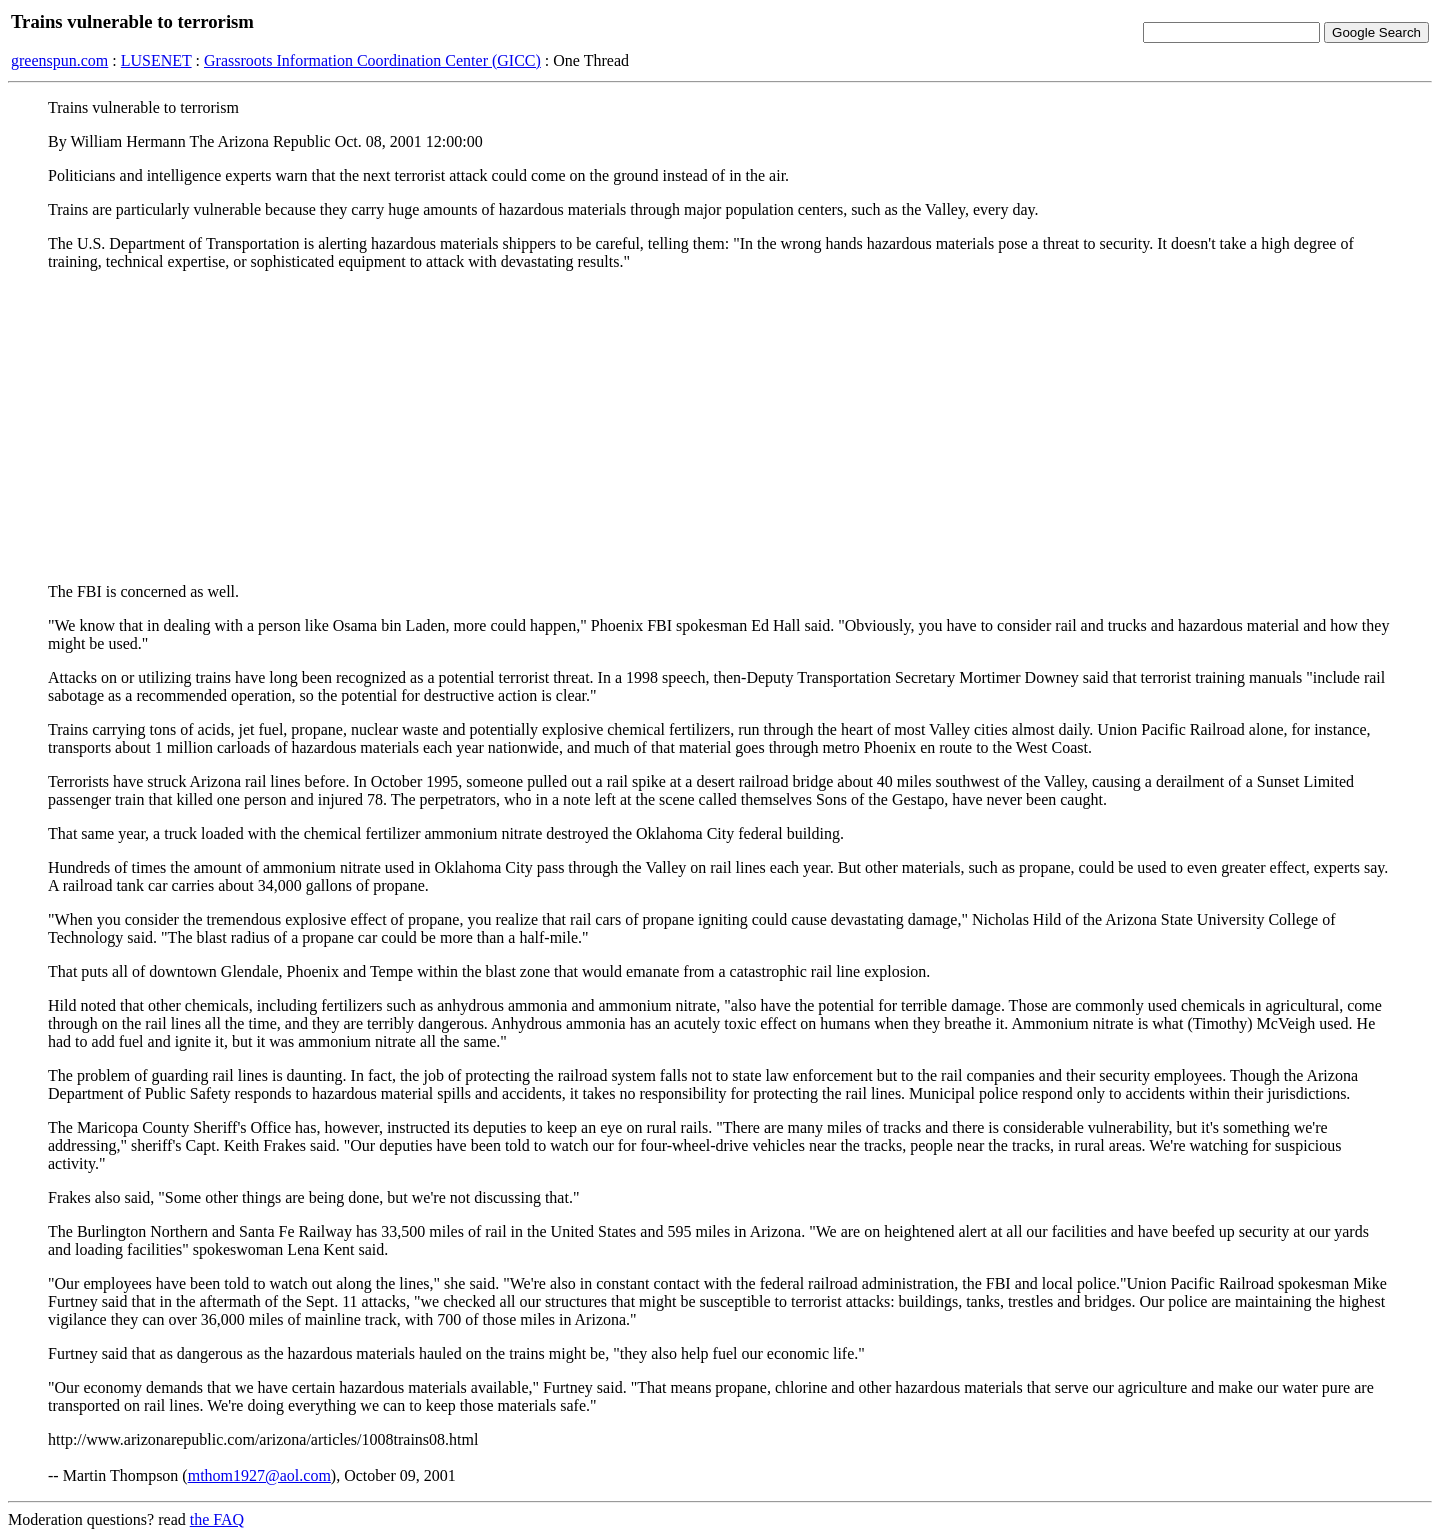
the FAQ (217, 1519)
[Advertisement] (720, 427)
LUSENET (156, 60)
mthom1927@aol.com (259, 1475)
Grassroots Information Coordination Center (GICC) (372, 60)
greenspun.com (59, 60)
